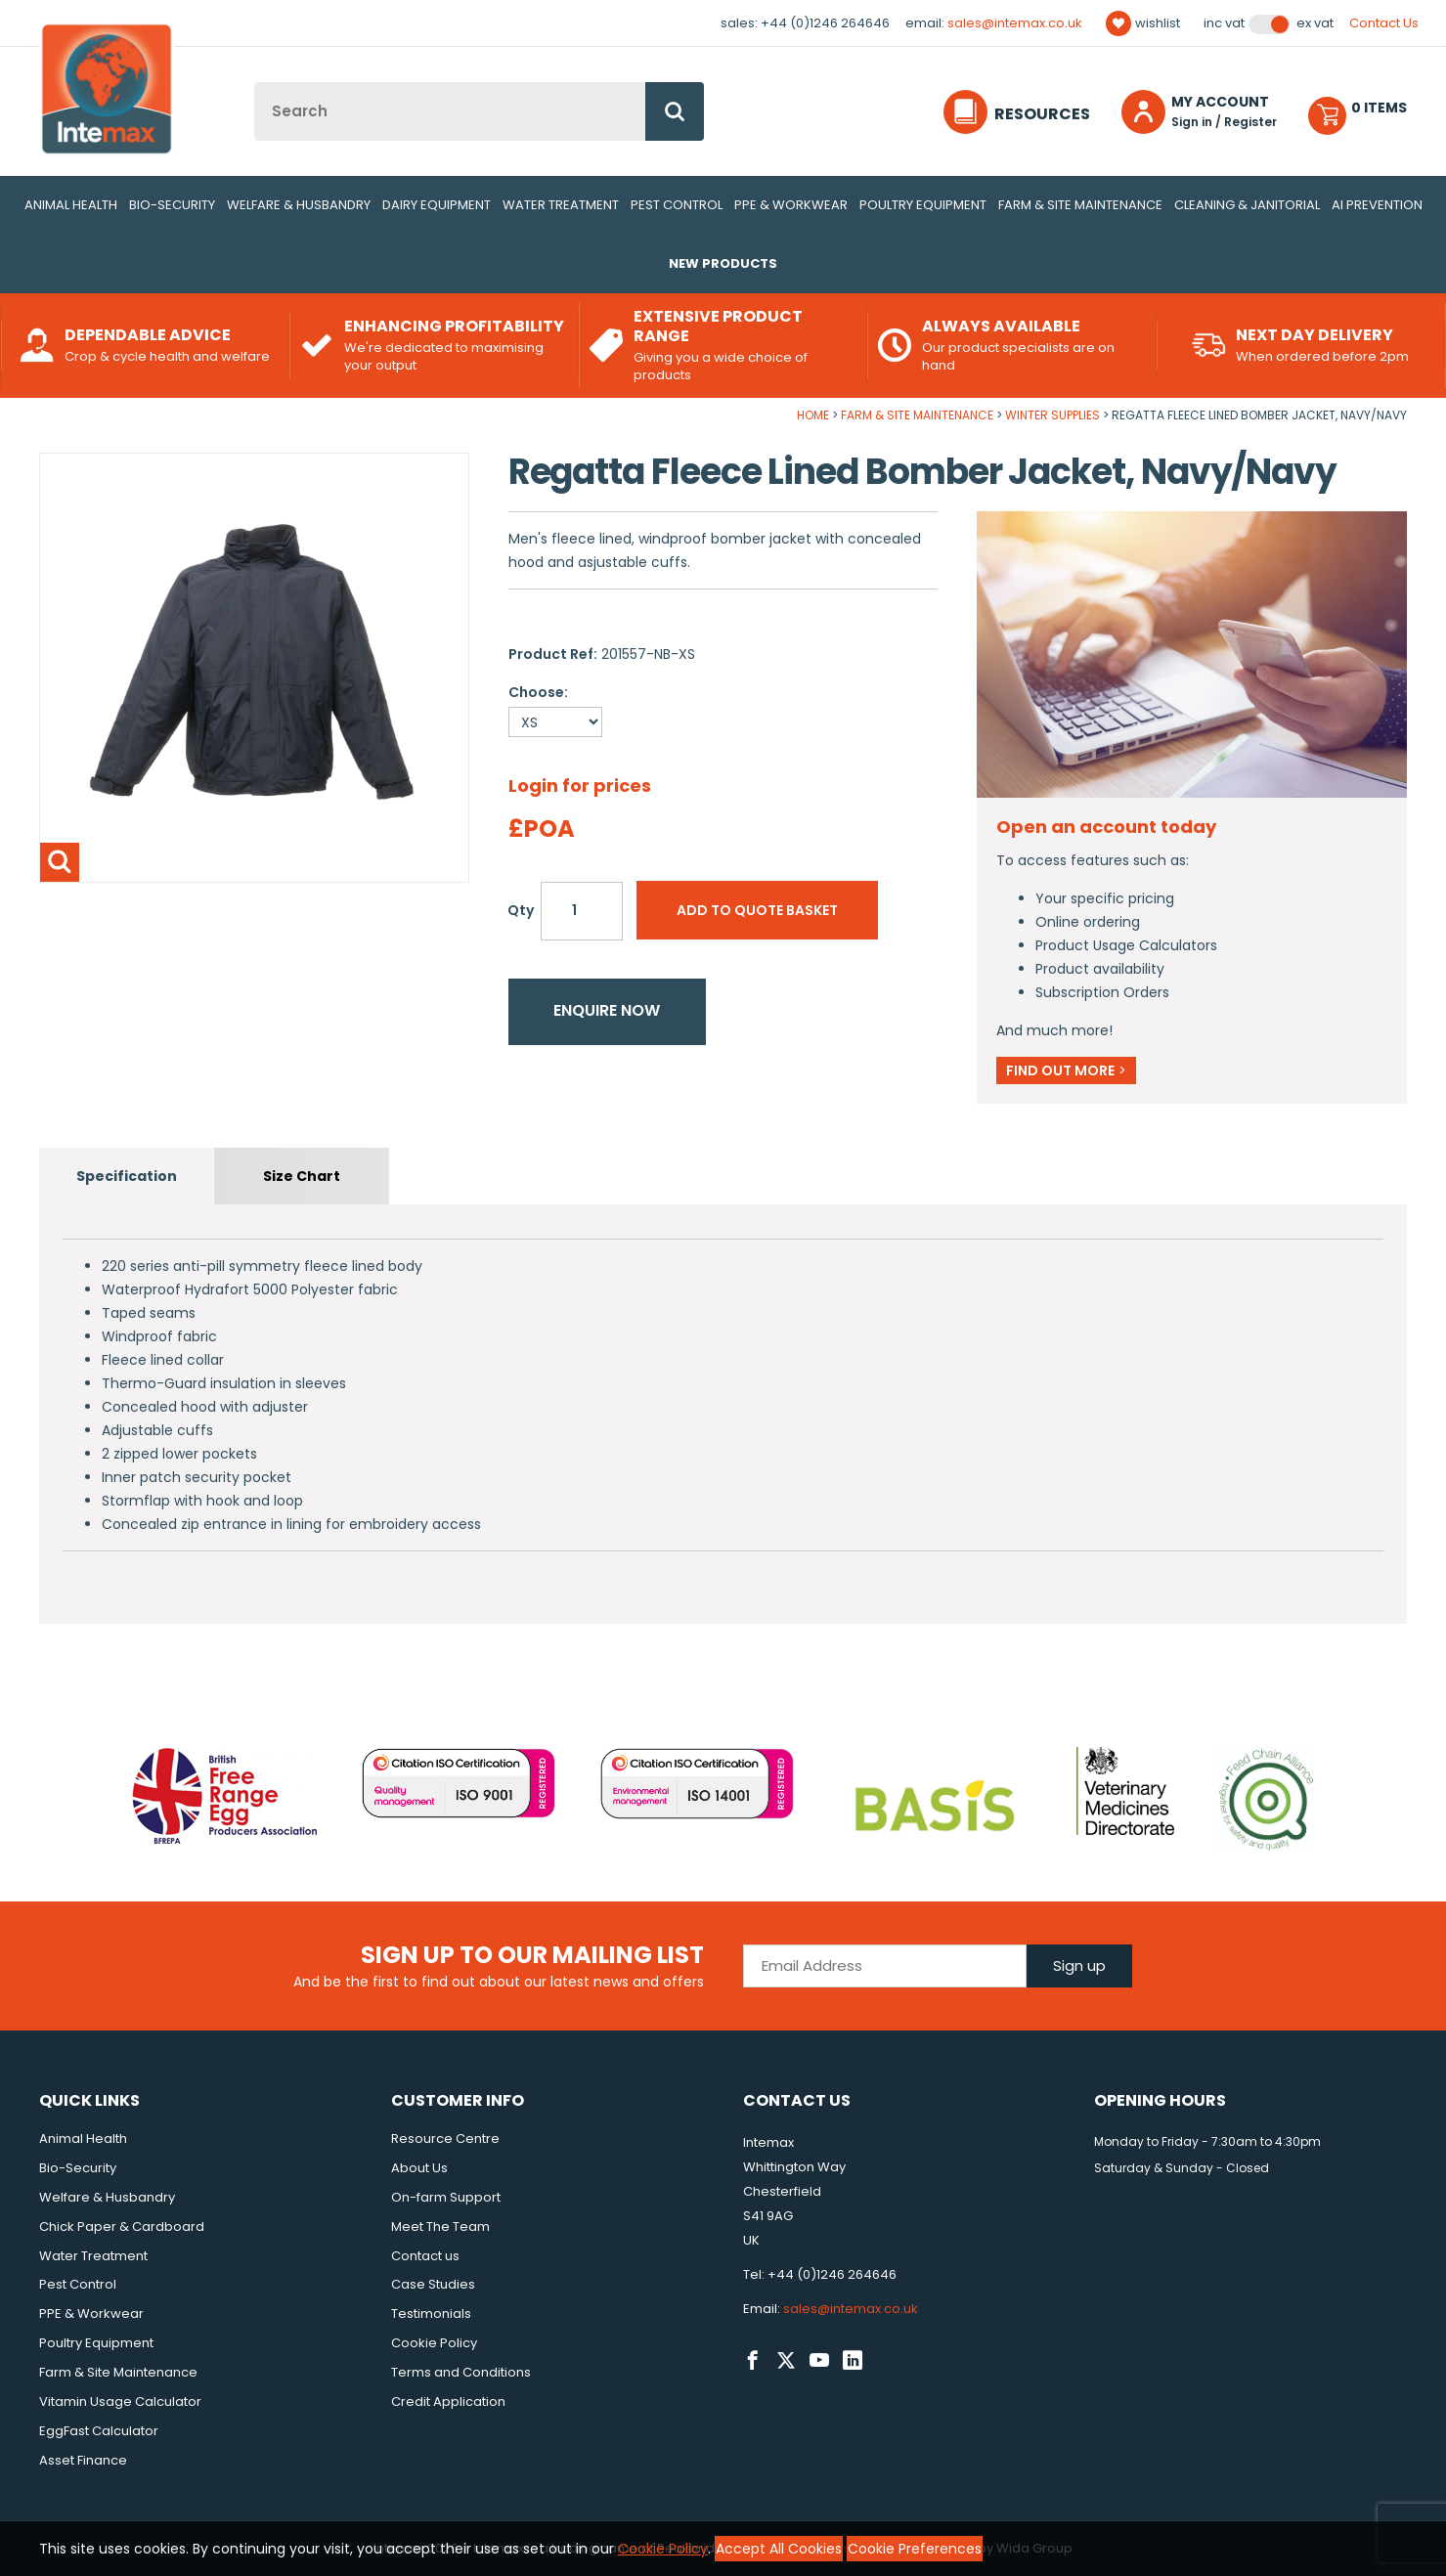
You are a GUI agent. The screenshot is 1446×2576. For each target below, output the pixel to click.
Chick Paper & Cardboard (121, 2226)
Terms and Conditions (461, 2372)
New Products (723, 263)
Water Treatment (561, 205)
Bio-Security (172, 205)
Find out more (1066, 1070)
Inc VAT (1224, 23)
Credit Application (448, 2401)
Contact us (425, 2256)
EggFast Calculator (98, 2431)
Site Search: (254, 82)
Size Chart (301, 1176)
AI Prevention (1377, 205)
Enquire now (606, 1010)
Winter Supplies (1052, 415)
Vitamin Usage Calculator (120, 2401)
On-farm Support (446, 2197)
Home (813, 415)
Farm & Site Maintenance (1080, 205)
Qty (520, 910)
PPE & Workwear (791, 205)
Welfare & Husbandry (299, 205)
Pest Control (677, 205)
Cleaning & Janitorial (1247, 205)
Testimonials (431, 2313)
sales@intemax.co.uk (1014, 23)
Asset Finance (83, 2460)
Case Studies (433, 2284)
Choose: (538, 692)
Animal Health (70, 205)
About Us (419, 2168)
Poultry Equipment (922, 205)
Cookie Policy (434, 2343)
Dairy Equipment (436, 205)
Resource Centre (445, 2138)
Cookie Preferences (915, 2548)
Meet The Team (440, 2226)
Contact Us (1384, 23)
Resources (1042, 114)
